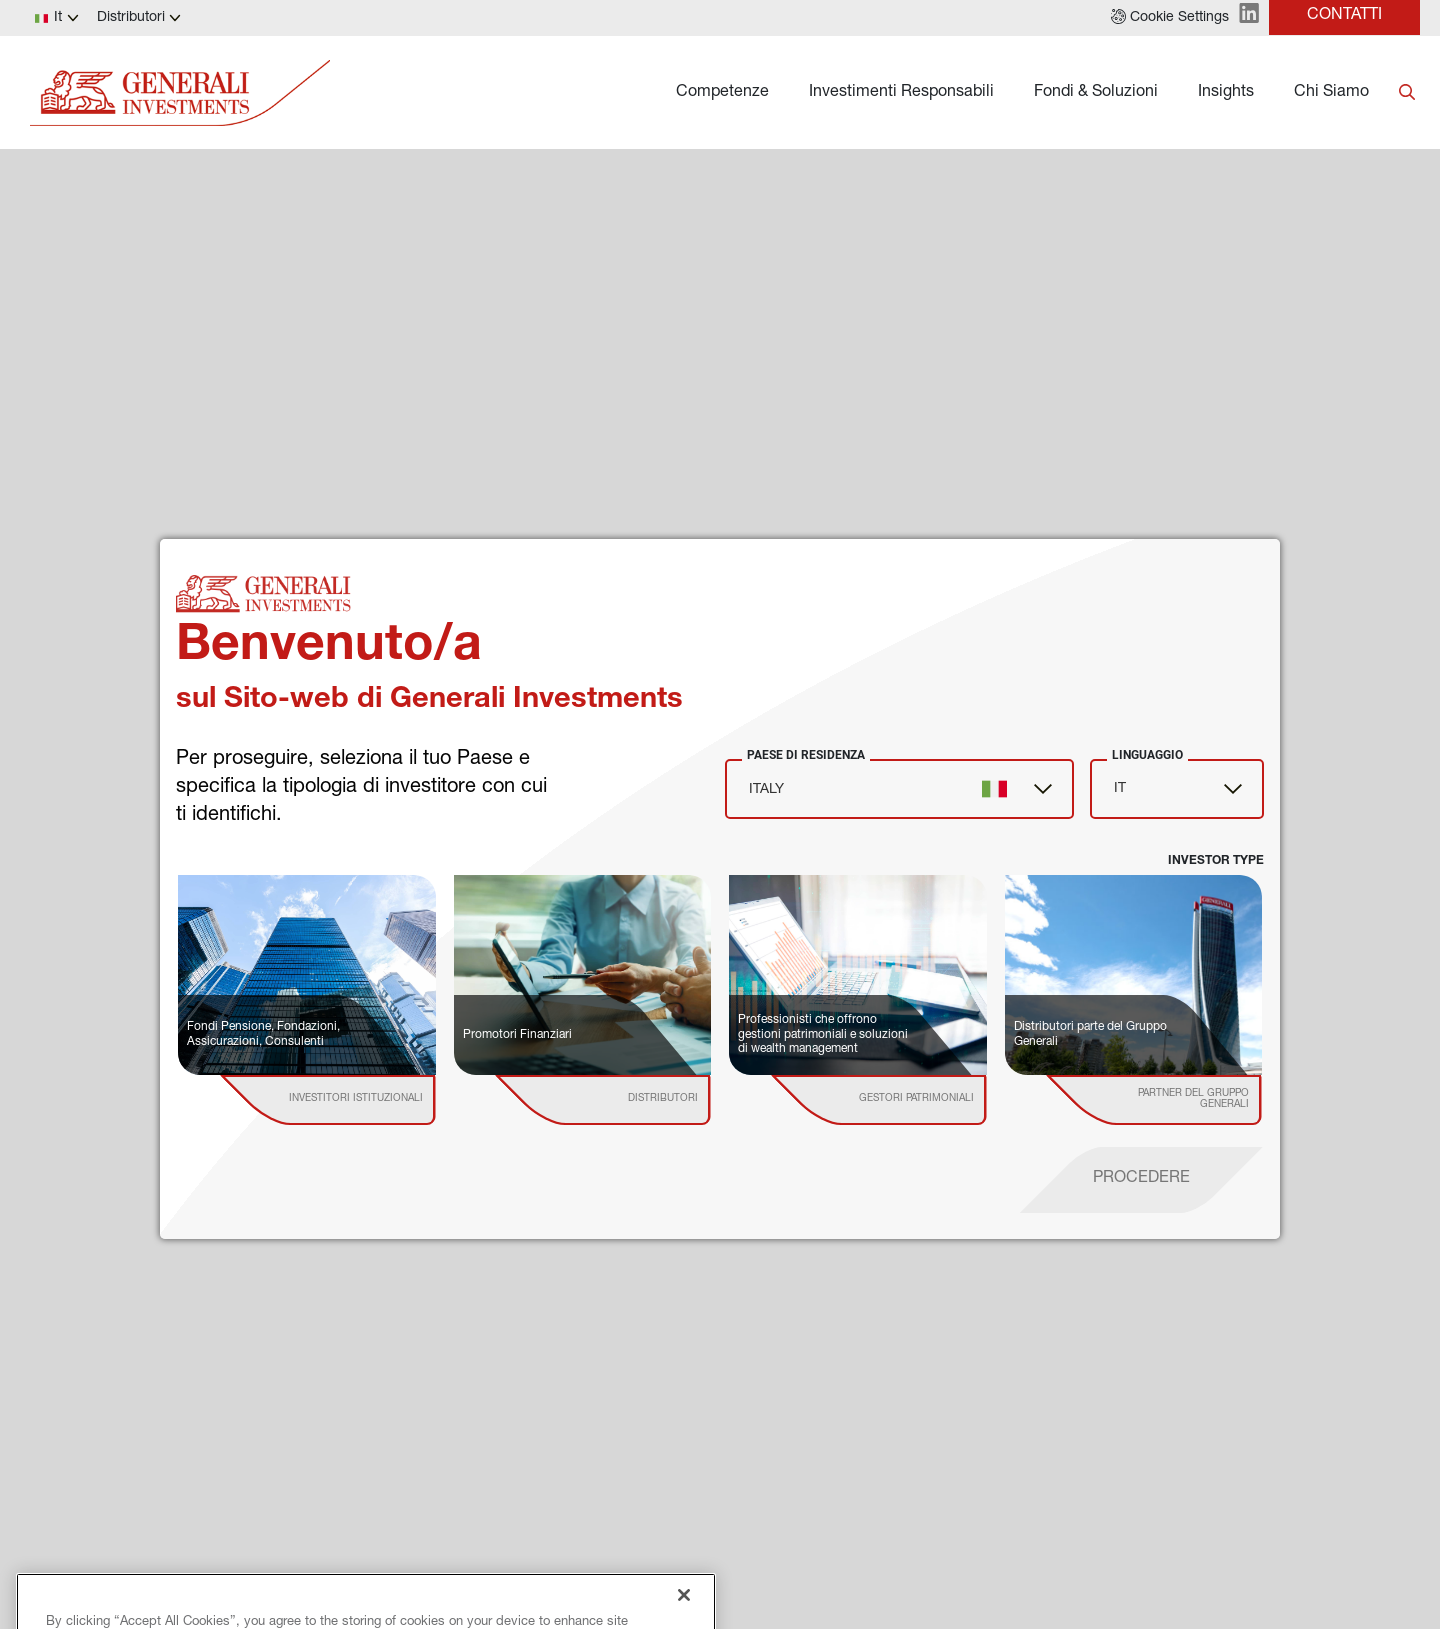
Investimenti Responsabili (901, 93)
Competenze (722, 93)
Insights (1226, 93)
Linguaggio (1147, 755)
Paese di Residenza (806, 755)
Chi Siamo (1331, 93)
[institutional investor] (356, 1100)
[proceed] (1141, 1180)
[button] (1170, 18)
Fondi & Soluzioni (1096, 93)
